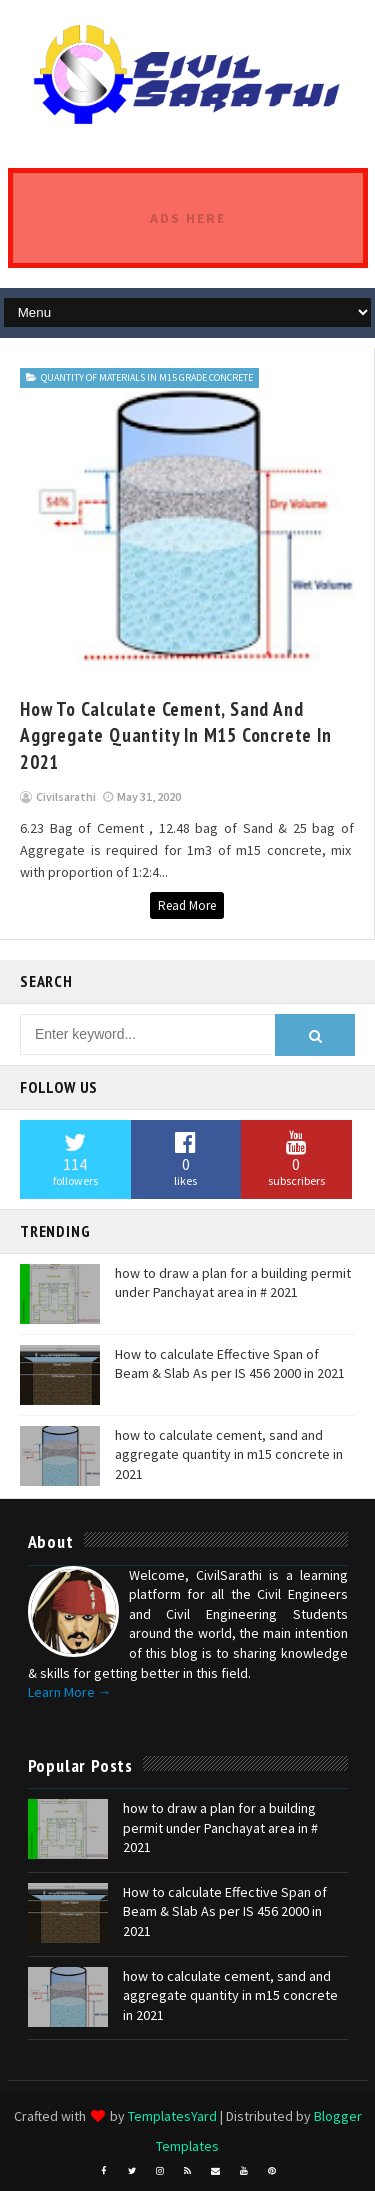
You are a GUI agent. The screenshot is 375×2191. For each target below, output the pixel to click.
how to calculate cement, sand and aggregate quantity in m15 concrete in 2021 (176, 735)
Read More (187, 905)
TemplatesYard (172, 2116)
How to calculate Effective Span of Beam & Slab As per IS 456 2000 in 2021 (230, 1364)
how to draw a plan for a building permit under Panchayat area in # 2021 (233, 1283)
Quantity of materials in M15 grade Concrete (147, 377)
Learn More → (70, 1692)
